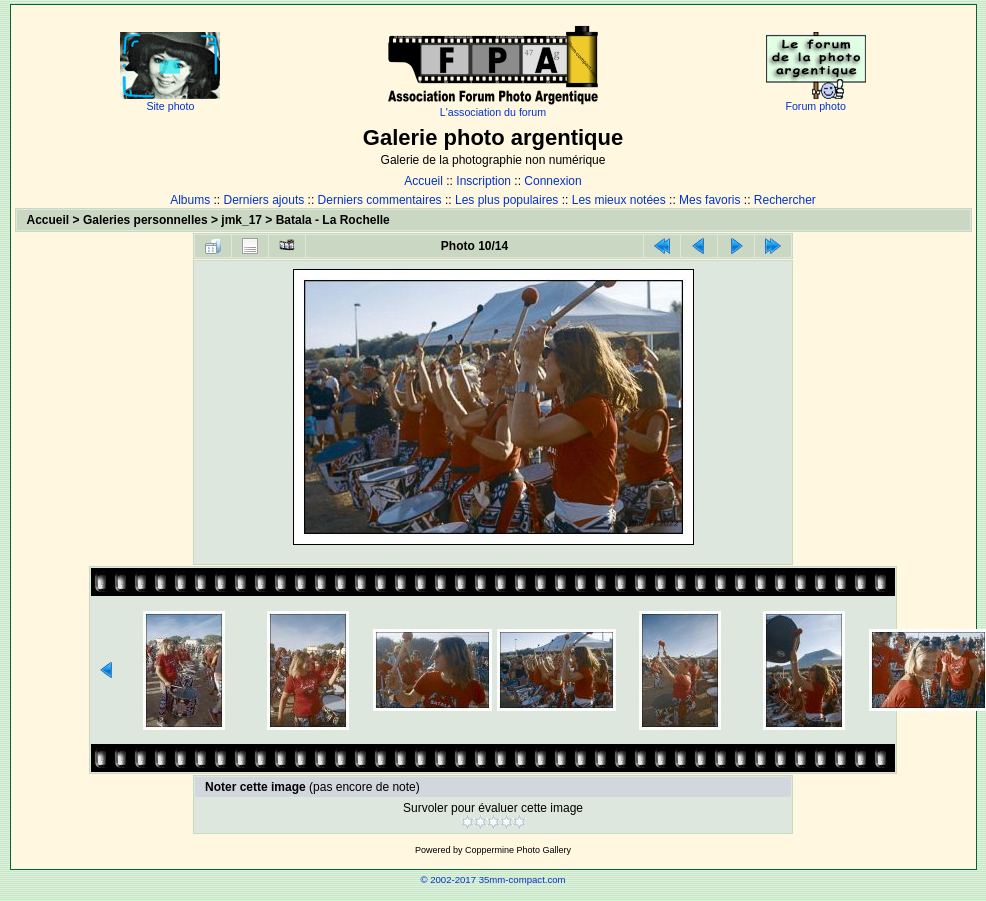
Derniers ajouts (264, 200)
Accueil (423, 181)
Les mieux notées (619, 200)
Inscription (483, 181)
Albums (190, 200)
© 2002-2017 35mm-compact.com (492, 879)
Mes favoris (709, 200)
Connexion (552, 181)
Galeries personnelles (145, 220)
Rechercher (785, 200)
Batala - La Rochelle (333, 220)
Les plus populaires (506, 200)
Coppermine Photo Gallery (518, 850)
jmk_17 (241, 220)
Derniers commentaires (380, 200)
